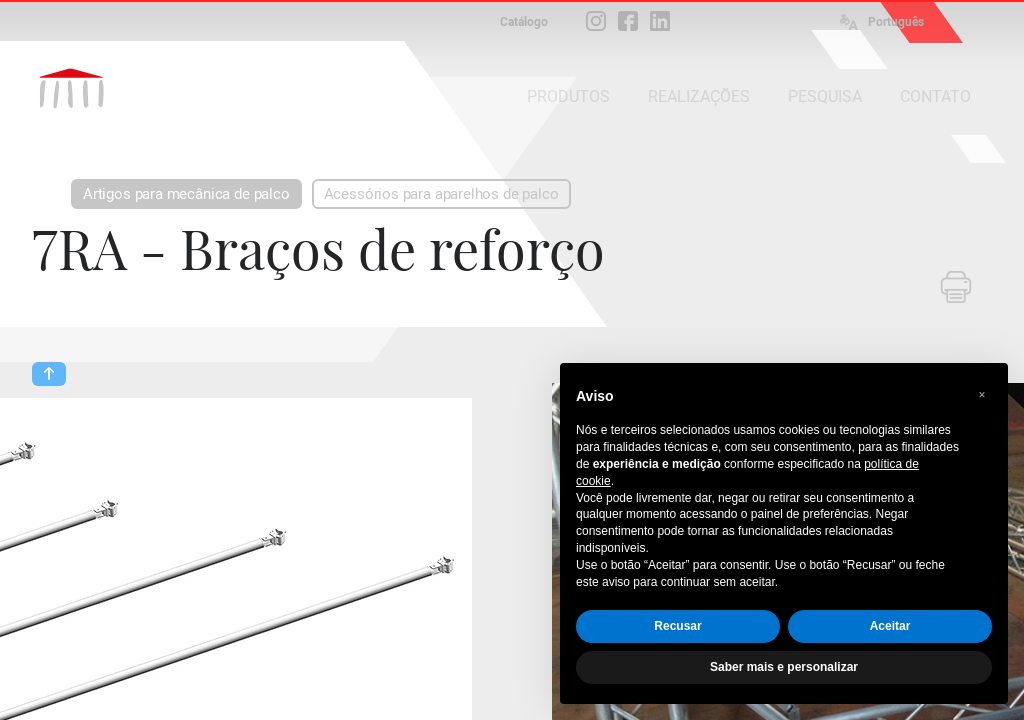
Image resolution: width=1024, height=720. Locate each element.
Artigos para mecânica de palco (186, 194)
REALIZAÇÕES (699, 96)
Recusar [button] (677, 626)
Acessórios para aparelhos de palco (441, 194)
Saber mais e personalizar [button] (784, 667)
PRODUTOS (568, 96)
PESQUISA (825, 96)
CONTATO (935, 96)
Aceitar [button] (890, 626)
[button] (982, 395)
